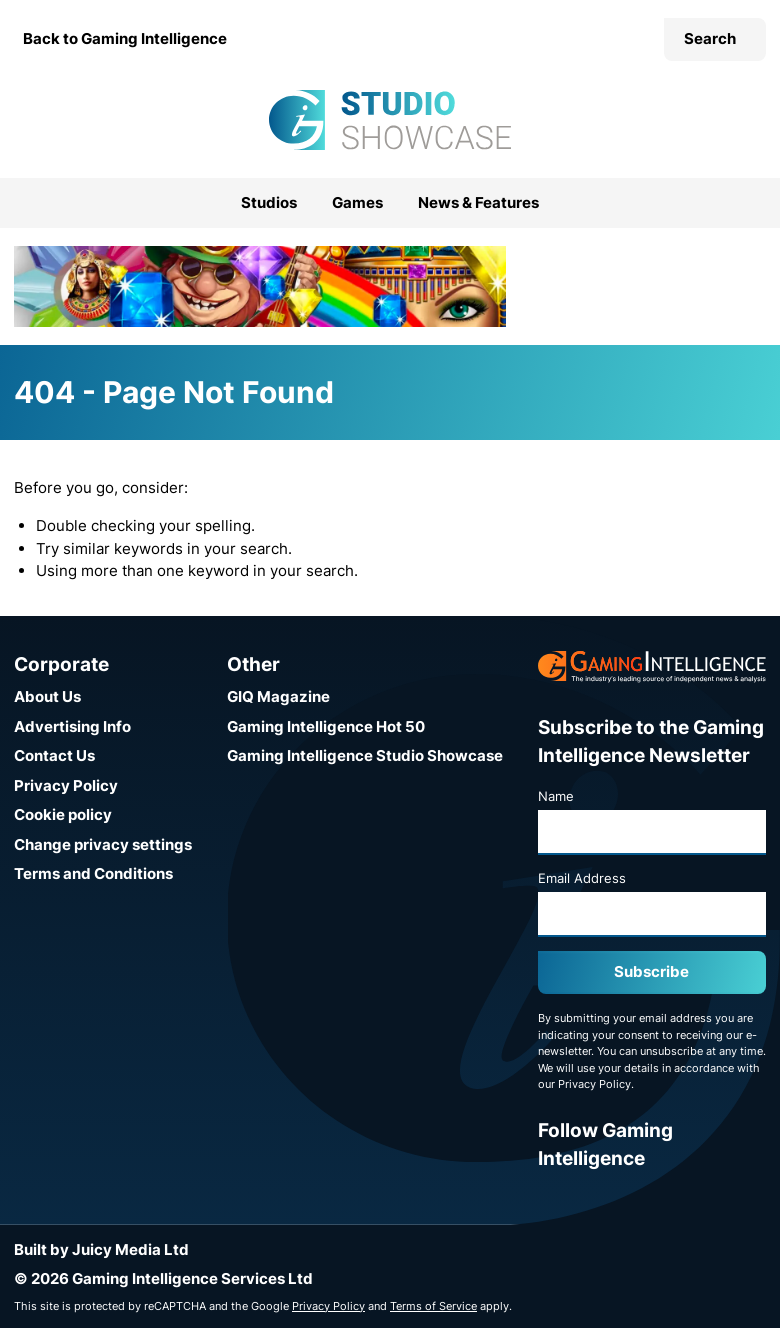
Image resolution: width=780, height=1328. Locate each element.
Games (357, 202)
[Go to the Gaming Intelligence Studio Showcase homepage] (390, 120)
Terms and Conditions (93, 873)
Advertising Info (72, 726)
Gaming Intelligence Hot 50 (326, 726)
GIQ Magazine (278, 696)
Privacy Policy (66, 785)
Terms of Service (433, 1306)
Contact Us (54, 755)
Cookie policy (63, 814)
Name (556, 796)
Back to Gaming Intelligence (125, 38)
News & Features (478, 202)
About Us (47, 696)
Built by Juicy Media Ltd (101, 1249)
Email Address (582, 878)
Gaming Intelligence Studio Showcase (365, 755)
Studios (269, 202)
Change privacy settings (103, 844)
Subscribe (651, 971)
